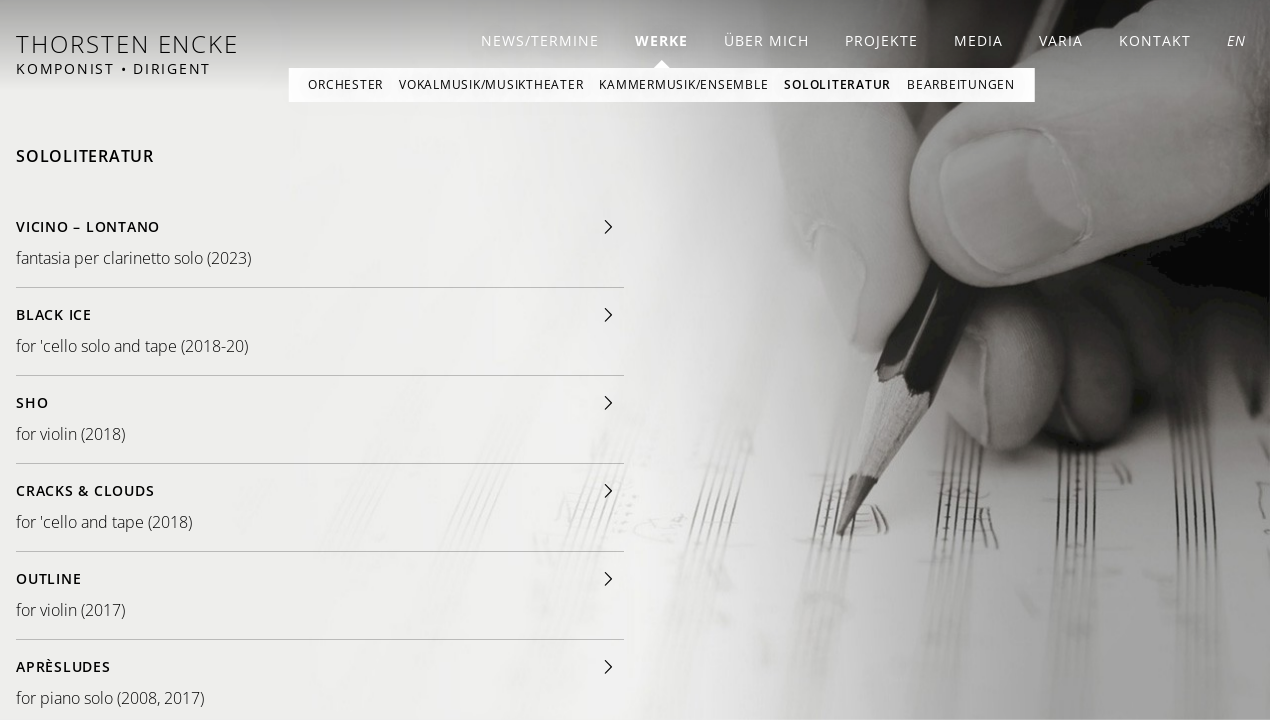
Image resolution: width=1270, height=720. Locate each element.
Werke (661, 40)
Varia (1061, 40)
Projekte (881, 40)
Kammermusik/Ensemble (683, 84)
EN (1236, 40)
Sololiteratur (837, 84)
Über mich (766, 40)
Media (978, 40)
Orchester (345, 84)
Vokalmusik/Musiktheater (491, 84)
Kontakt (1155, 40)
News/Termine (540, 40)
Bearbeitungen (961, 84)
